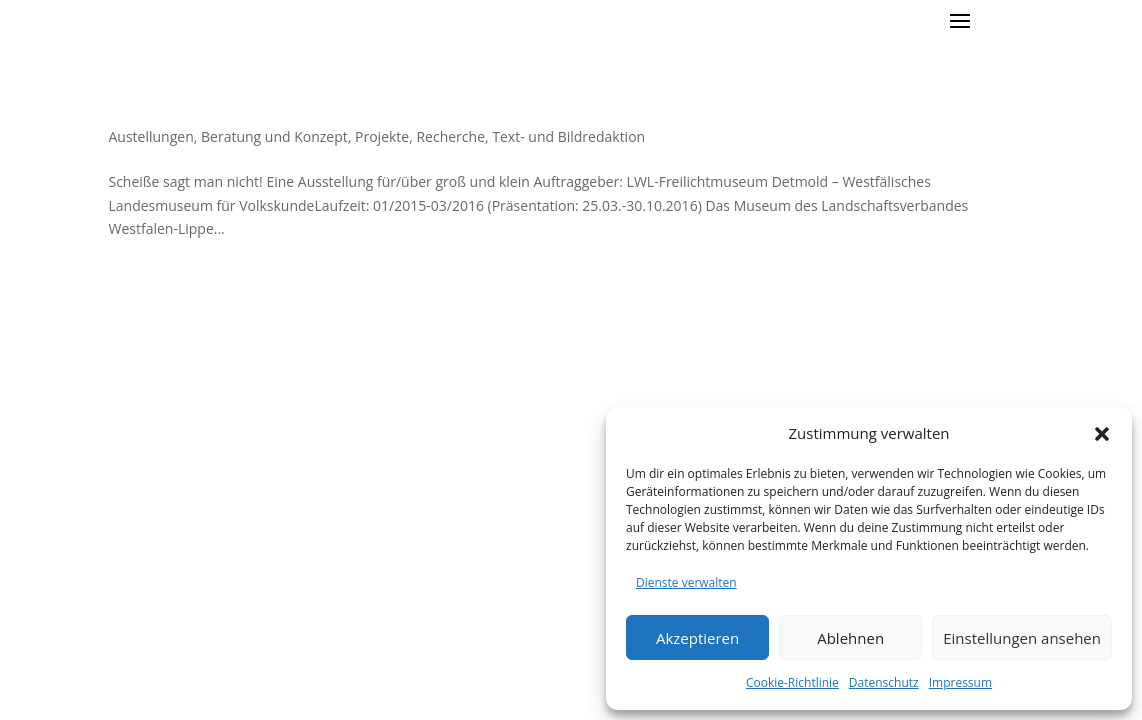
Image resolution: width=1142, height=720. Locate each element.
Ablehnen (850, 638)
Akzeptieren (697, 638)
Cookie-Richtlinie (792, 682)
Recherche (450, 136)
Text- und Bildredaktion (568, 136)
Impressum (960, 682)
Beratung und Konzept (274, 136)
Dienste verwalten (686, 582)
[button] (1102, 434)
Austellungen (150, 136)
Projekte (382, 136)
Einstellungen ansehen (1022, 638)
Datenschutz (884, 682)
